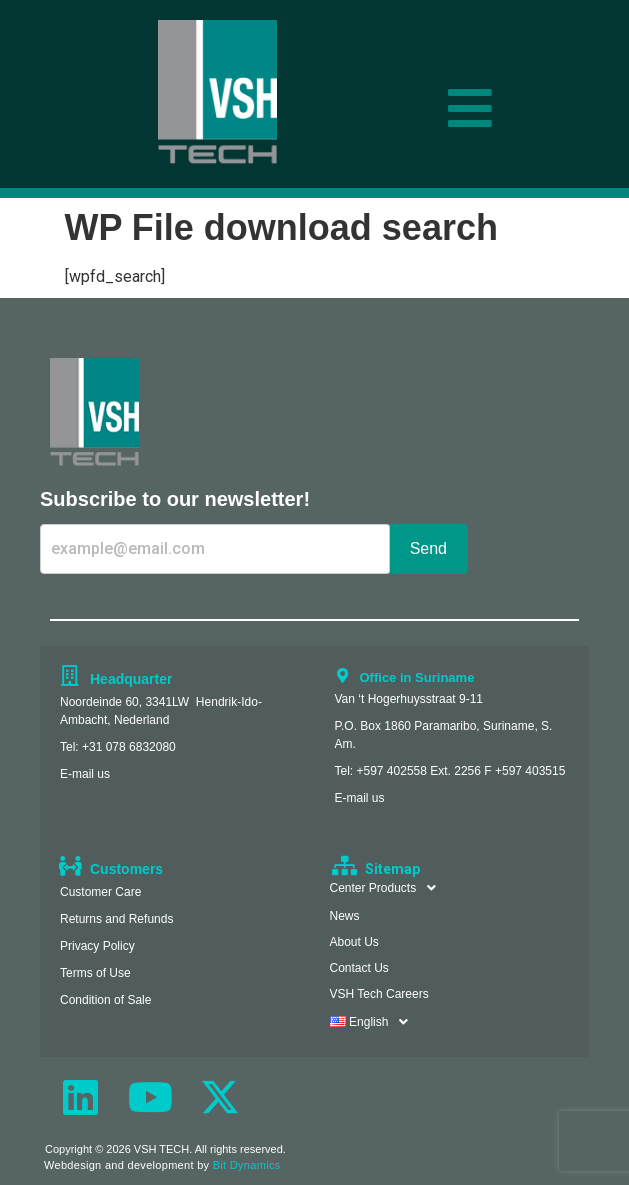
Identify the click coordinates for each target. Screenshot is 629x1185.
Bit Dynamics (247, 1165)
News (345, 916)
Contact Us (359, 968)
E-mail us (85, 774)
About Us (354, 942)
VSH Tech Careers (379, 994)
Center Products (389, 888)
